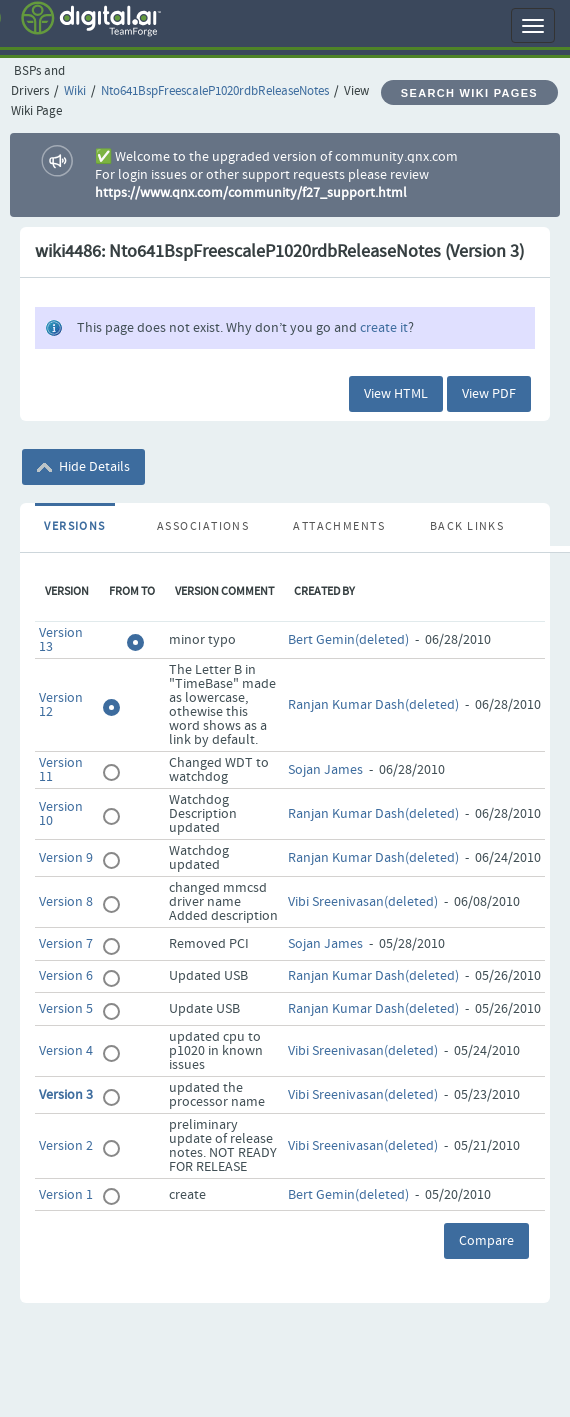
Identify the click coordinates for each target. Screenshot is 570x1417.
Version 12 (61, 705)
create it (384, 328)
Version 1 (66, 1195)
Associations (203, 527)
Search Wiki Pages (469, 93)
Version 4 (66, 1051)
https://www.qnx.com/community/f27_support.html (251, 193)
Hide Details (83, 467)
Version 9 (66, 858)
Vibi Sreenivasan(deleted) (363, 902)
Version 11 (61, 770)
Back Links (467, 527)
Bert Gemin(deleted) (348, 640)
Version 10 (61, 814)
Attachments (339, 527)
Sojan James (325, 770)
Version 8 (66, 902)
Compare (486, 1241)
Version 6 (66, 976)
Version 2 (66, 1146)
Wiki (75, 91)
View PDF (489, 394)
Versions (75, 527)
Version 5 (66, 1009)
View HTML (396, 394)
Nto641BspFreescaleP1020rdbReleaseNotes (215, 91)
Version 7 (66, 944)
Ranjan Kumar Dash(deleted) (373, 705)
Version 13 (61, 640)
